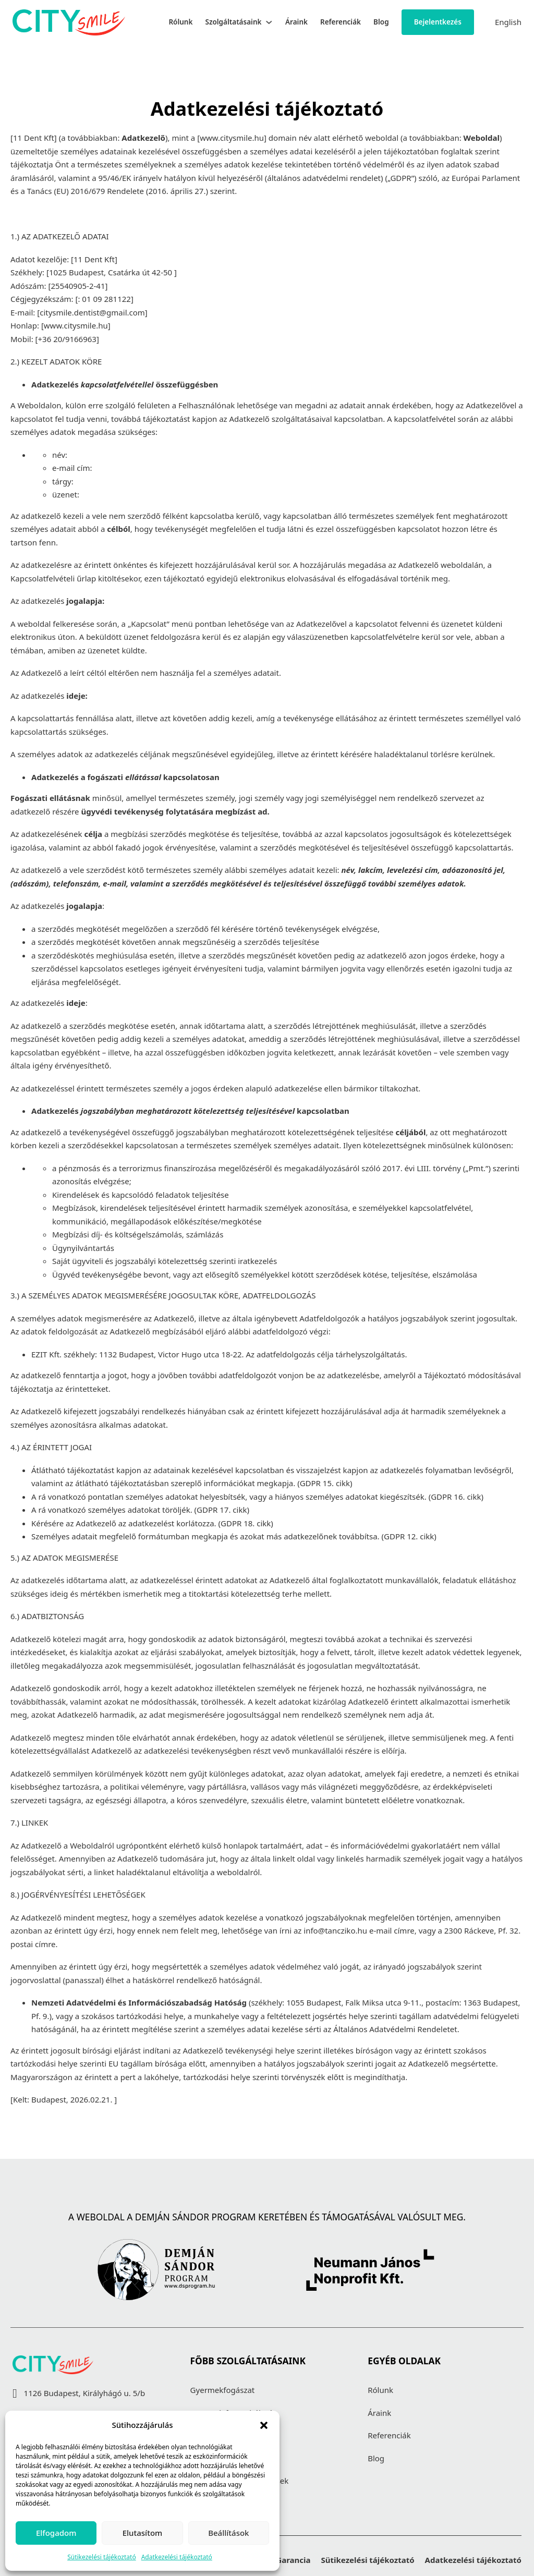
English (508, 22)
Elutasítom (143, 2533)
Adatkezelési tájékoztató (176, 2557)
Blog (381, 22)
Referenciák (340, 22)
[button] (264, 2425)
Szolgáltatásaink (233, 22)
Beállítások (228, 2533)
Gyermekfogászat (222, 2390)
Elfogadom (56, 2533)
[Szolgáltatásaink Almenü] (269, 22)
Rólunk (180, 22)
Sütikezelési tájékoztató (101, 2557)
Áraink (296, 22)
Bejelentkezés (438, 22)
